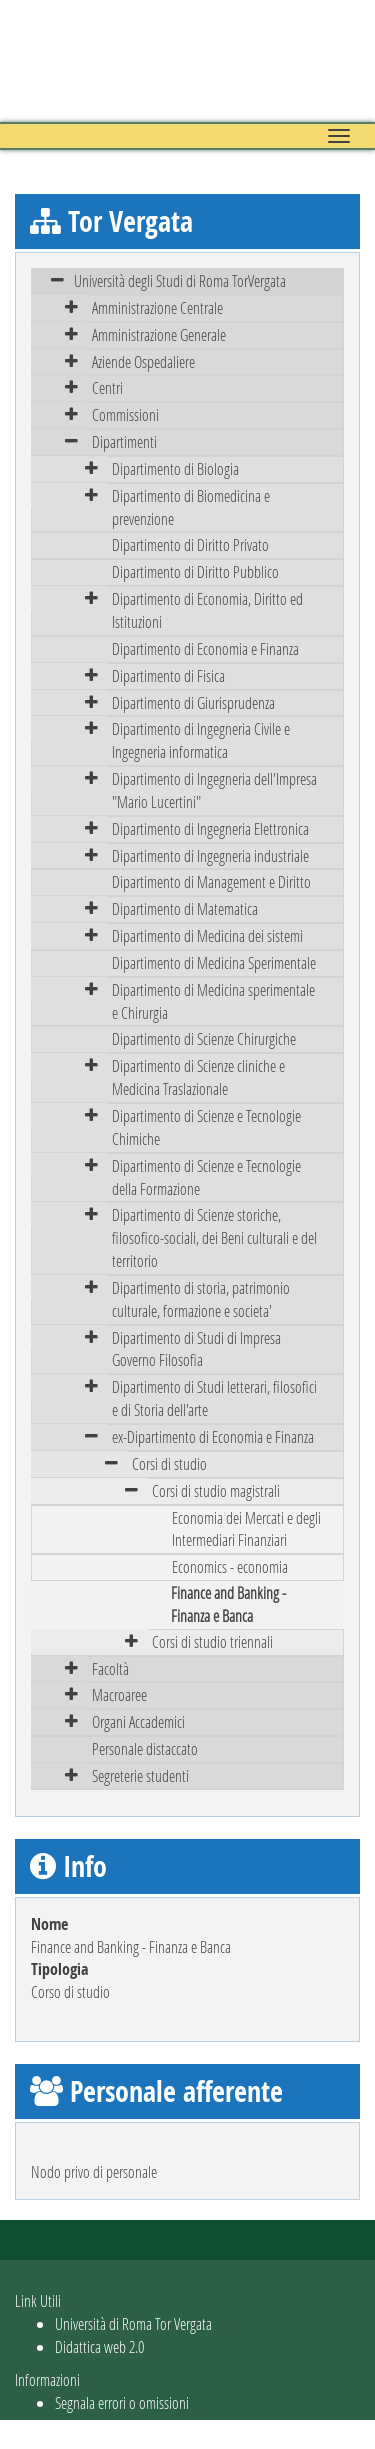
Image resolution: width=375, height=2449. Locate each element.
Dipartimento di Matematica (185, 908)
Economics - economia (230, 1566)
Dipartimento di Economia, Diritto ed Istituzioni (207, 610)
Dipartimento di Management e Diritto (211, 881)
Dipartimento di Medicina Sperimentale (214, 962)
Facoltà (110, 1668)
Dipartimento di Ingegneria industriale (210, 855)
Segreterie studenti (140, 1775)
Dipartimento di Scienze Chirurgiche (204, 1038)
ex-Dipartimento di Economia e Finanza (213, 1436)
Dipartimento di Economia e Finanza (205, 648)
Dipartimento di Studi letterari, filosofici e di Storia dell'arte (214, 1398)
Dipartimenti (124, 441)
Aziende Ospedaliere (143, 361)
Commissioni (125, 414)
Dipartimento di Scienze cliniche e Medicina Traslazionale (198, 1077)
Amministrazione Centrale (157, 307)
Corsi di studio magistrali (216, 1490)
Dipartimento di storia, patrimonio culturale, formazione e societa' (201, 1299)
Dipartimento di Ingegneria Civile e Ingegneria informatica (201, 740)
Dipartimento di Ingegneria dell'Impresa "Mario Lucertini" (214, 790)
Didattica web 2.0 (99, 2346)
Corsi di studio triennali (212, 1641)
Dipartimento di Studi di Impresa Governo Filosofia (196, 1349)
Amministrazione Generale (159, 334)
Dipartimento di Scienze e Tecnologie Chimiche (206, 1127)
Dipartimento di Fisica (168, 675)
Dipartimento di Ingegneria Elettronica (210, 828)
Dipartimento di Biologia (175, 468)
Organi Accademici (138, 1721)
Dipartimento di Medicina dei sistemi (207, 935)
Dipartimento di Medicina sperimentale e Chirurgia (213, 1001)
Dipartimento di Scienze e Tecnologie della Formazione (206, 1177)
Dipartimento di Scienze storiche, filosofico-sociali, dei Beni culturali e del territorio (214, 1237)
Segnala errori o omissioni (122, 2402)
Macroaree (119, 1694)
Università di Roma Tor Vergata (133, 2323)
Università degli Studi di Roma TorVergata (180, 280)
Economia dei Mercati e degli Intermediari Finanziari (246, 1529)
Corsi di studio (169, 1463)
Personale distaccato (145, 1748)
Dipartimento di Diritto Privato (190, 544)
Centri (107, 387)
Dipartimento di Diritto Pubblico (195, 571)
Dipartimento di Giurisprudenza (193, 702)
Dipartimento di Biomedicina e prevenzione (191, 507)
